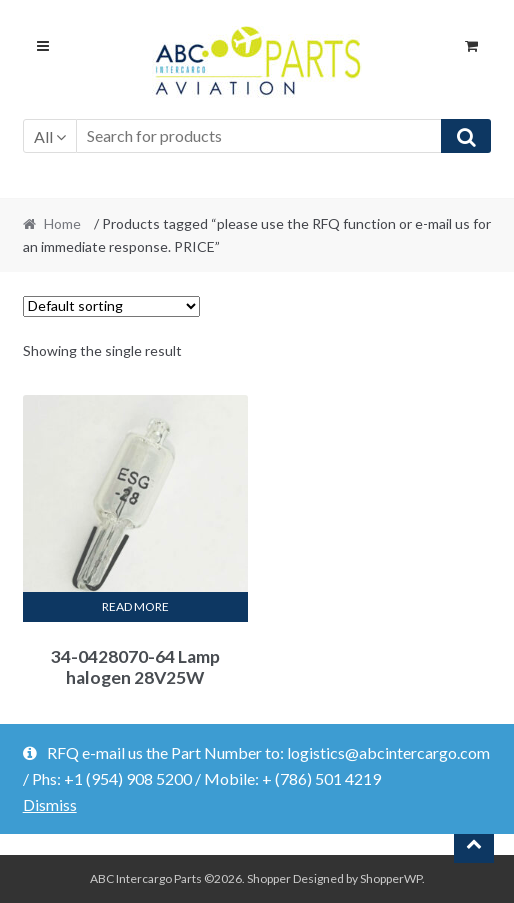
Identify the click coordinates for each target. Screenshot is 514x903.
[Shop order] (111, 306)
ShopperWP (391, 878)
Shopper (269, 878)
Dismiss (50, 804)
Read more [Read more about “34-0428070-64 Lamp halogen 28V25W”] (135, 606)
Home (62, 223)
